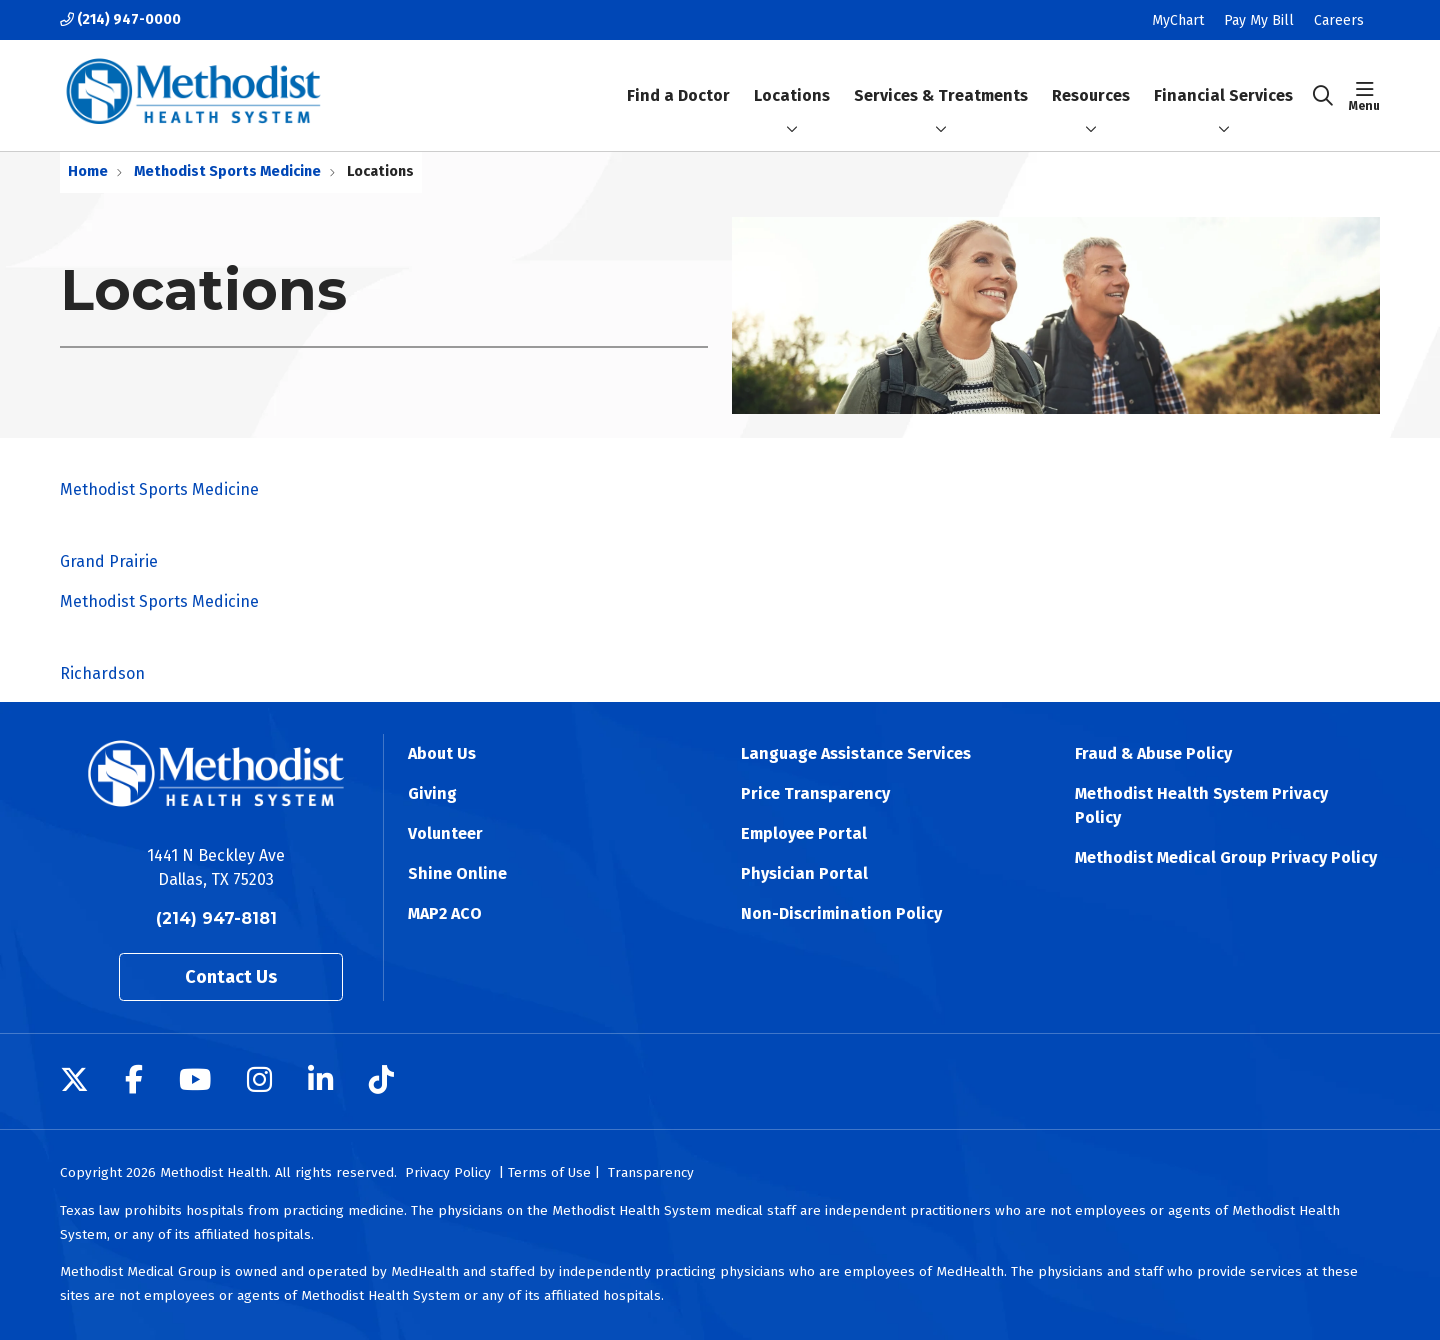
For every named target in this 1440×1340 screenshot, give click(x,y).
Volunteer (445, 833)
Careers (1339, 20)
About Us (442, 753)
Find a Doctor (678, 78)
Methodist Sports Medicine (720, 527)
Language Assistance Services (856, 753)
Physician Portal (804, 873)
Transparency (651, 1172)
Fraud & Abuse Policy (1153, 753)
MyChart (1178, 20)
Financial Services (1223, 78)
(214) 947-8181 (216, 918)
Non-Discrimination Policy (841, 913)
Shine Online (457, 873)
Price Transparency (815, 793)
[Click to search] (1323, 96)
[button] (1364, 96)
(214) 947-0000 (120, 19)
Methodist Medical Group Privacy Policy (1226, 857)
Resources (1091, 78)
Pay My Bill (1259, 20)
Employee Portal (804, 833)
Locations (792, 78)
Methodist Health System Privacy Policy (1201, 805)
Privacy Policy (448, 1172)
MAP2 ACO (445, 913)
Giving (432, 793)
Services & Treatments (941, 78)
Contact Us (231, 977)
